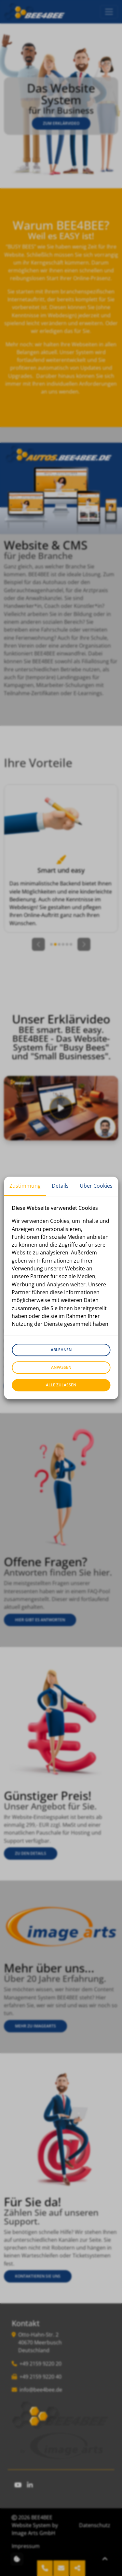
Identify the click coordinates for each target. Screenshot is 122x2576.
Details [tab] (60, 1185)
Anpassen (61, 1367)
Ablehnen (61, 1350)
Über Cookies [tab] (96, 1185)
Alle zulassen (61, 1385)
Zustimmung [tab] (25, 1185)
